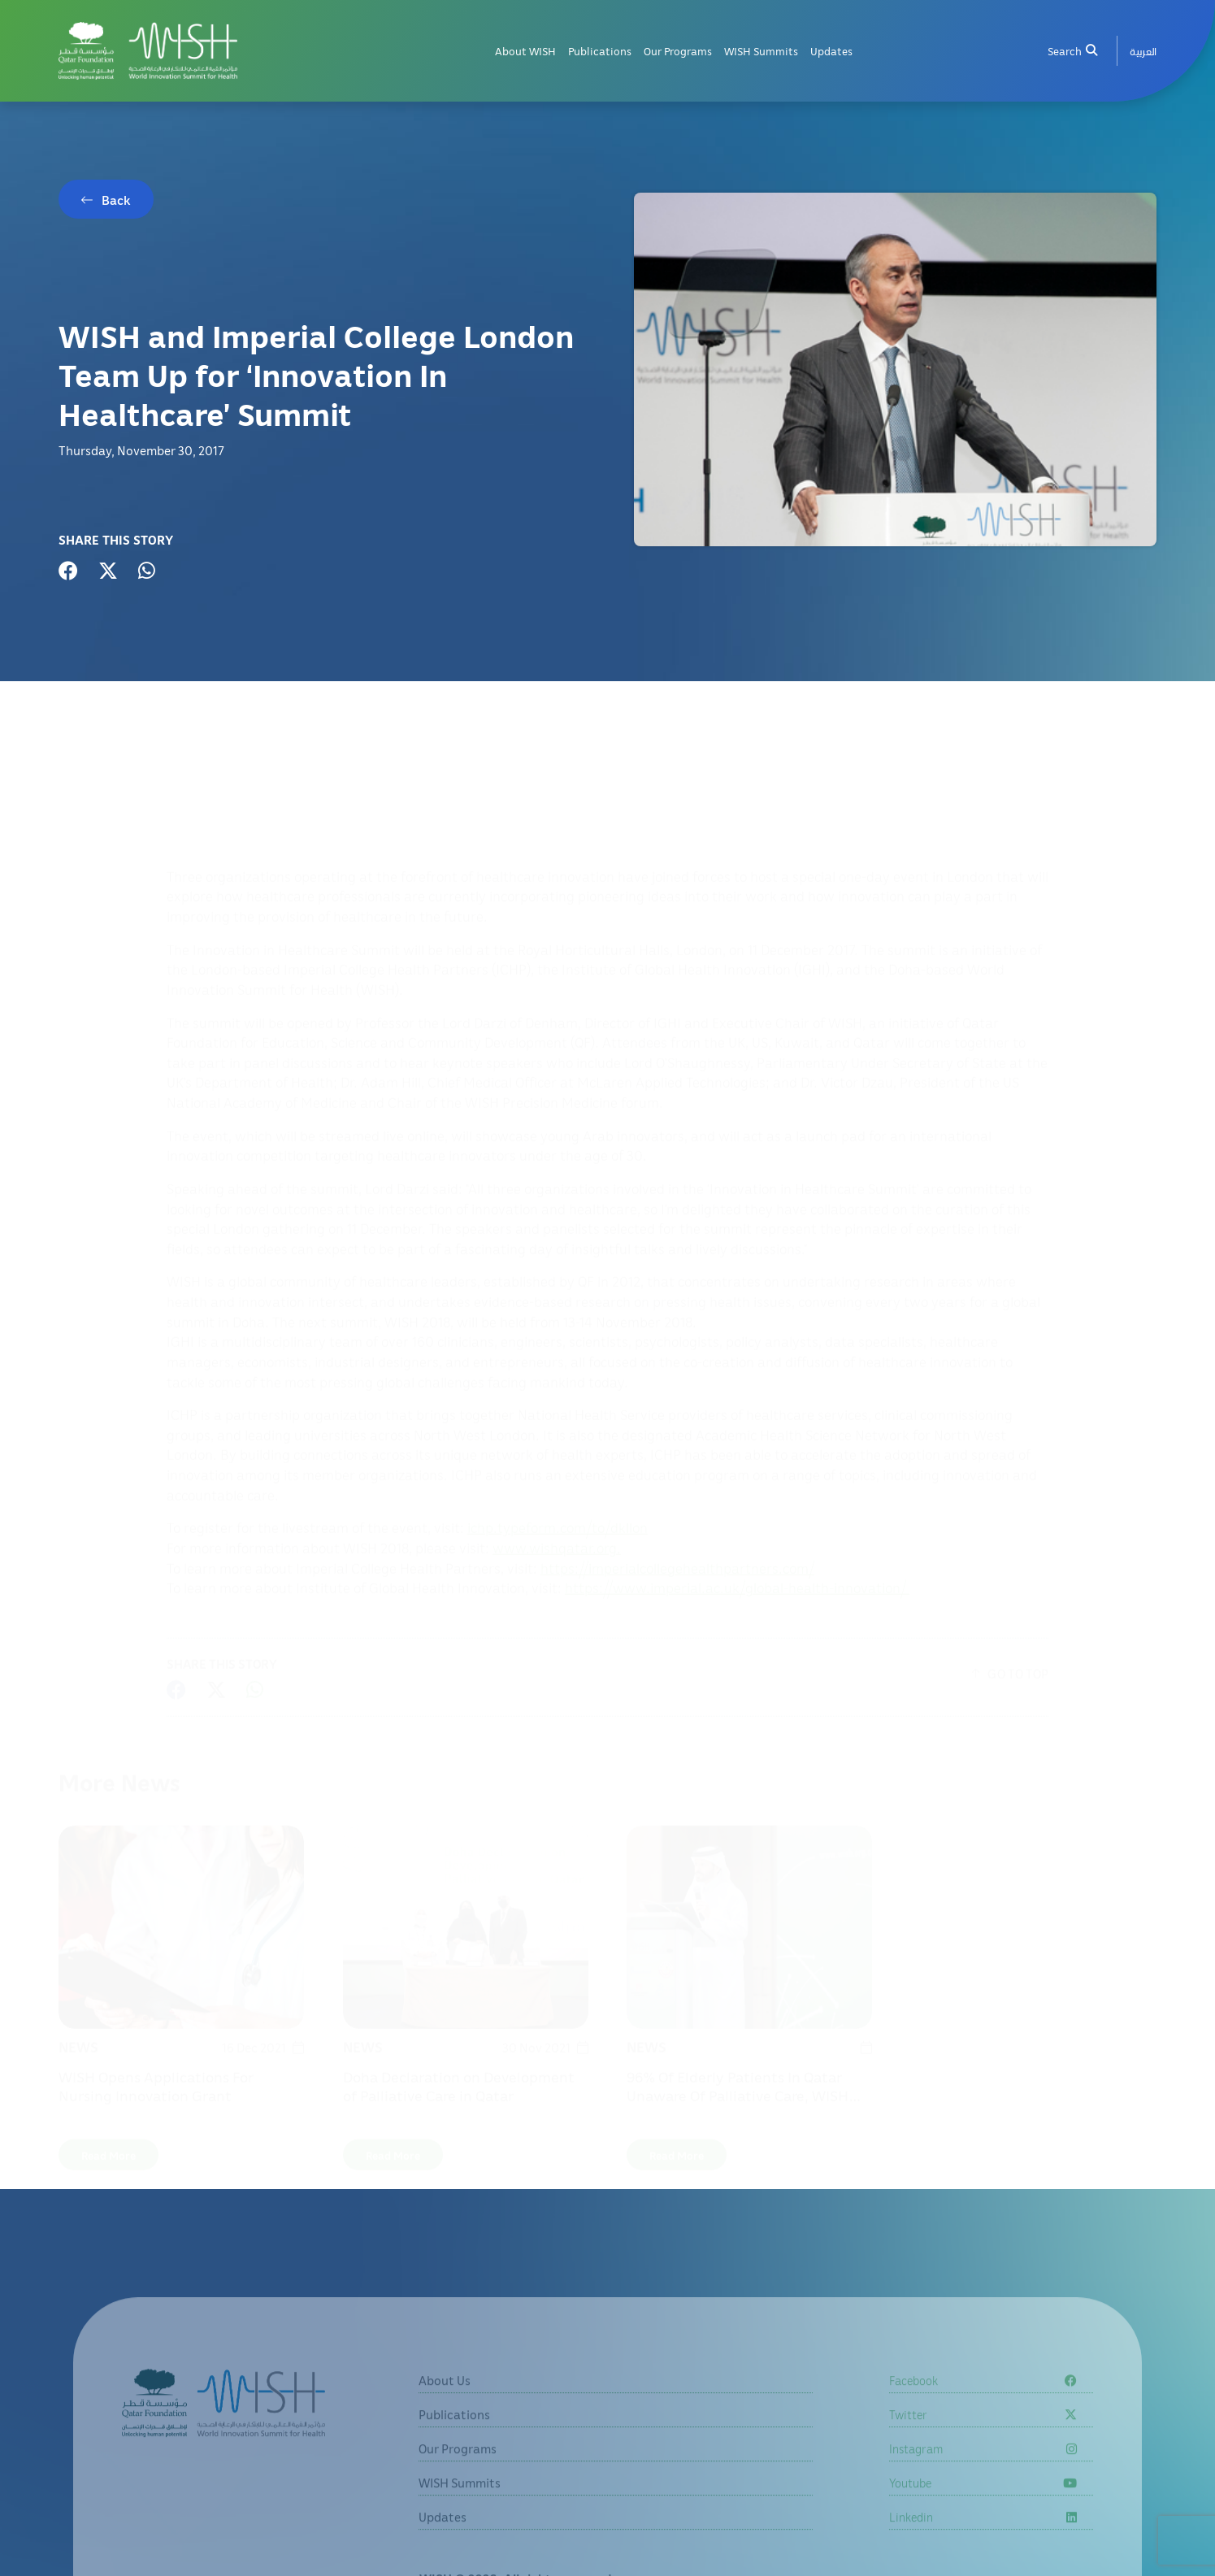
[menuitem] (1143, 51)
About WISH (525, 51)
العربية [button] (1143, 51)
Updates (831, 51)
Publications (599, 51)
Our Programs (678, 51)
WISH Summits (761, 51)
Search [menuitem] (1072, 51)
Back (116, 200)
